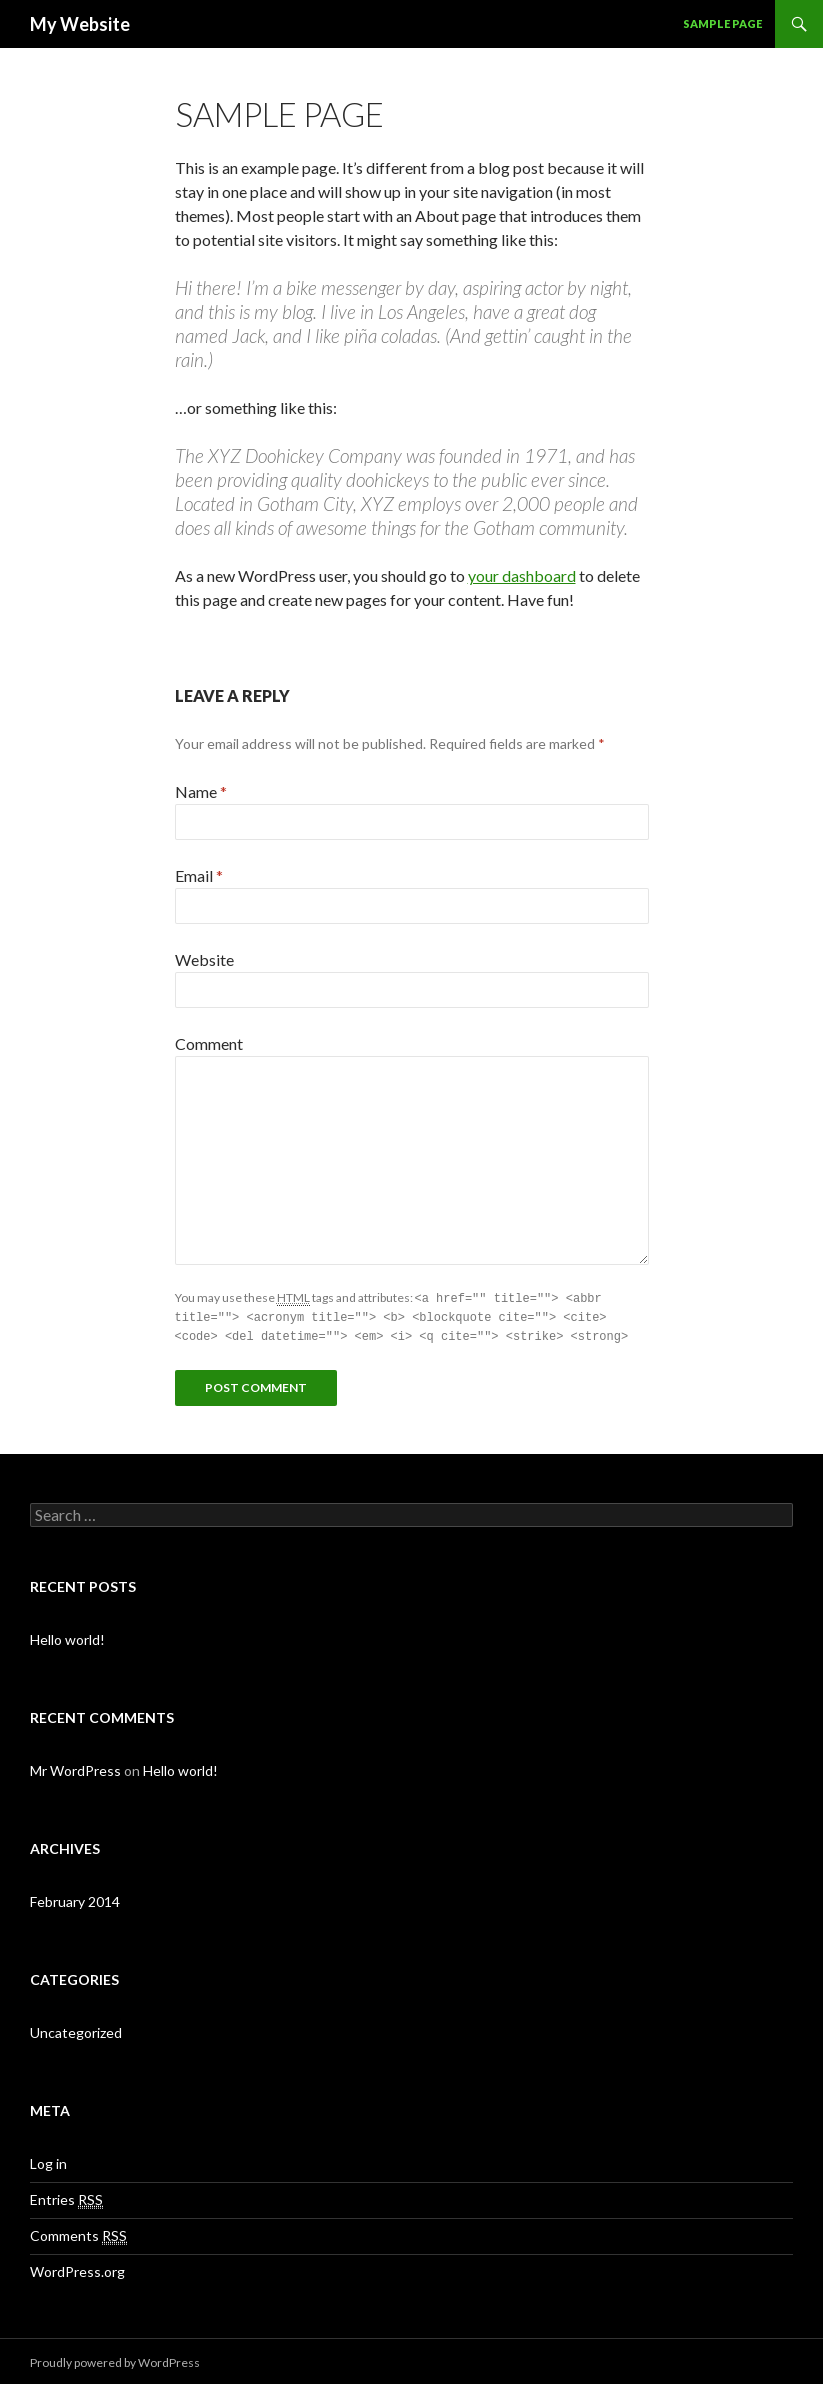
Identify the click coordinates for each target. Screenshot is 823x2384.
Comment (209, 1043)
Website (204, 959)
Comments (78, 2233)
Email (199, 875)
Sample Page (722, 23)
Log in (48, 2160)
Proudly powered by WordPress (115, 2359)
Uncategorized (76, 2029)
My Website (80, 24)
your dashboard (522, 575)
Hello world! (67, 1636)
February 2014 (75, 1898)
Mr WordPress (75, 1767)
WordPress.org (77, 2268)
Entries (66, 2197)
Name (201, 791)
